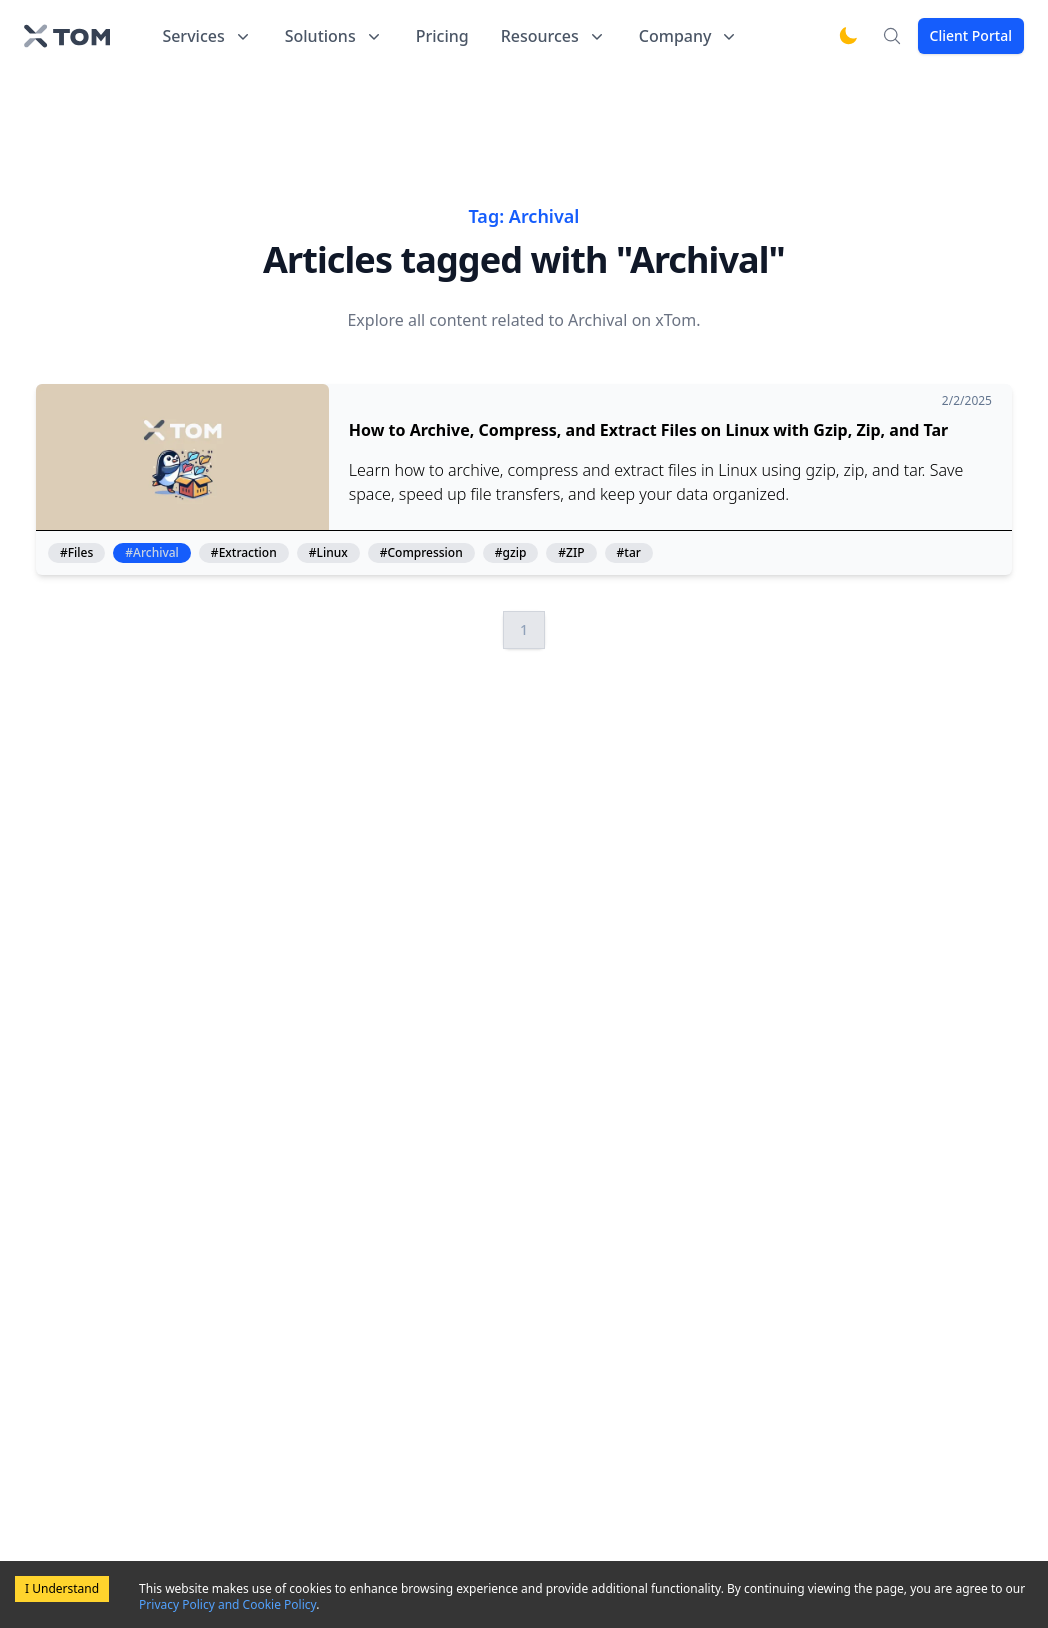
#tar (629, 553)
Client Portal (971, 35)
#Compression (421, 553)
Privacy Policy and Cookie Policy (227, 1604)
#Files (76, 553)
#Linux (328, 553)
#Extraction (244, 553)
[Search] (892, 36)
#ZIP (571, 553)
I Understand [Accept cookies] (62, 1588)
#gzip (511, 553)
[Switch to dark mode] (848, 36)
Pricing (442, 36)
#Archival (152, 553)
